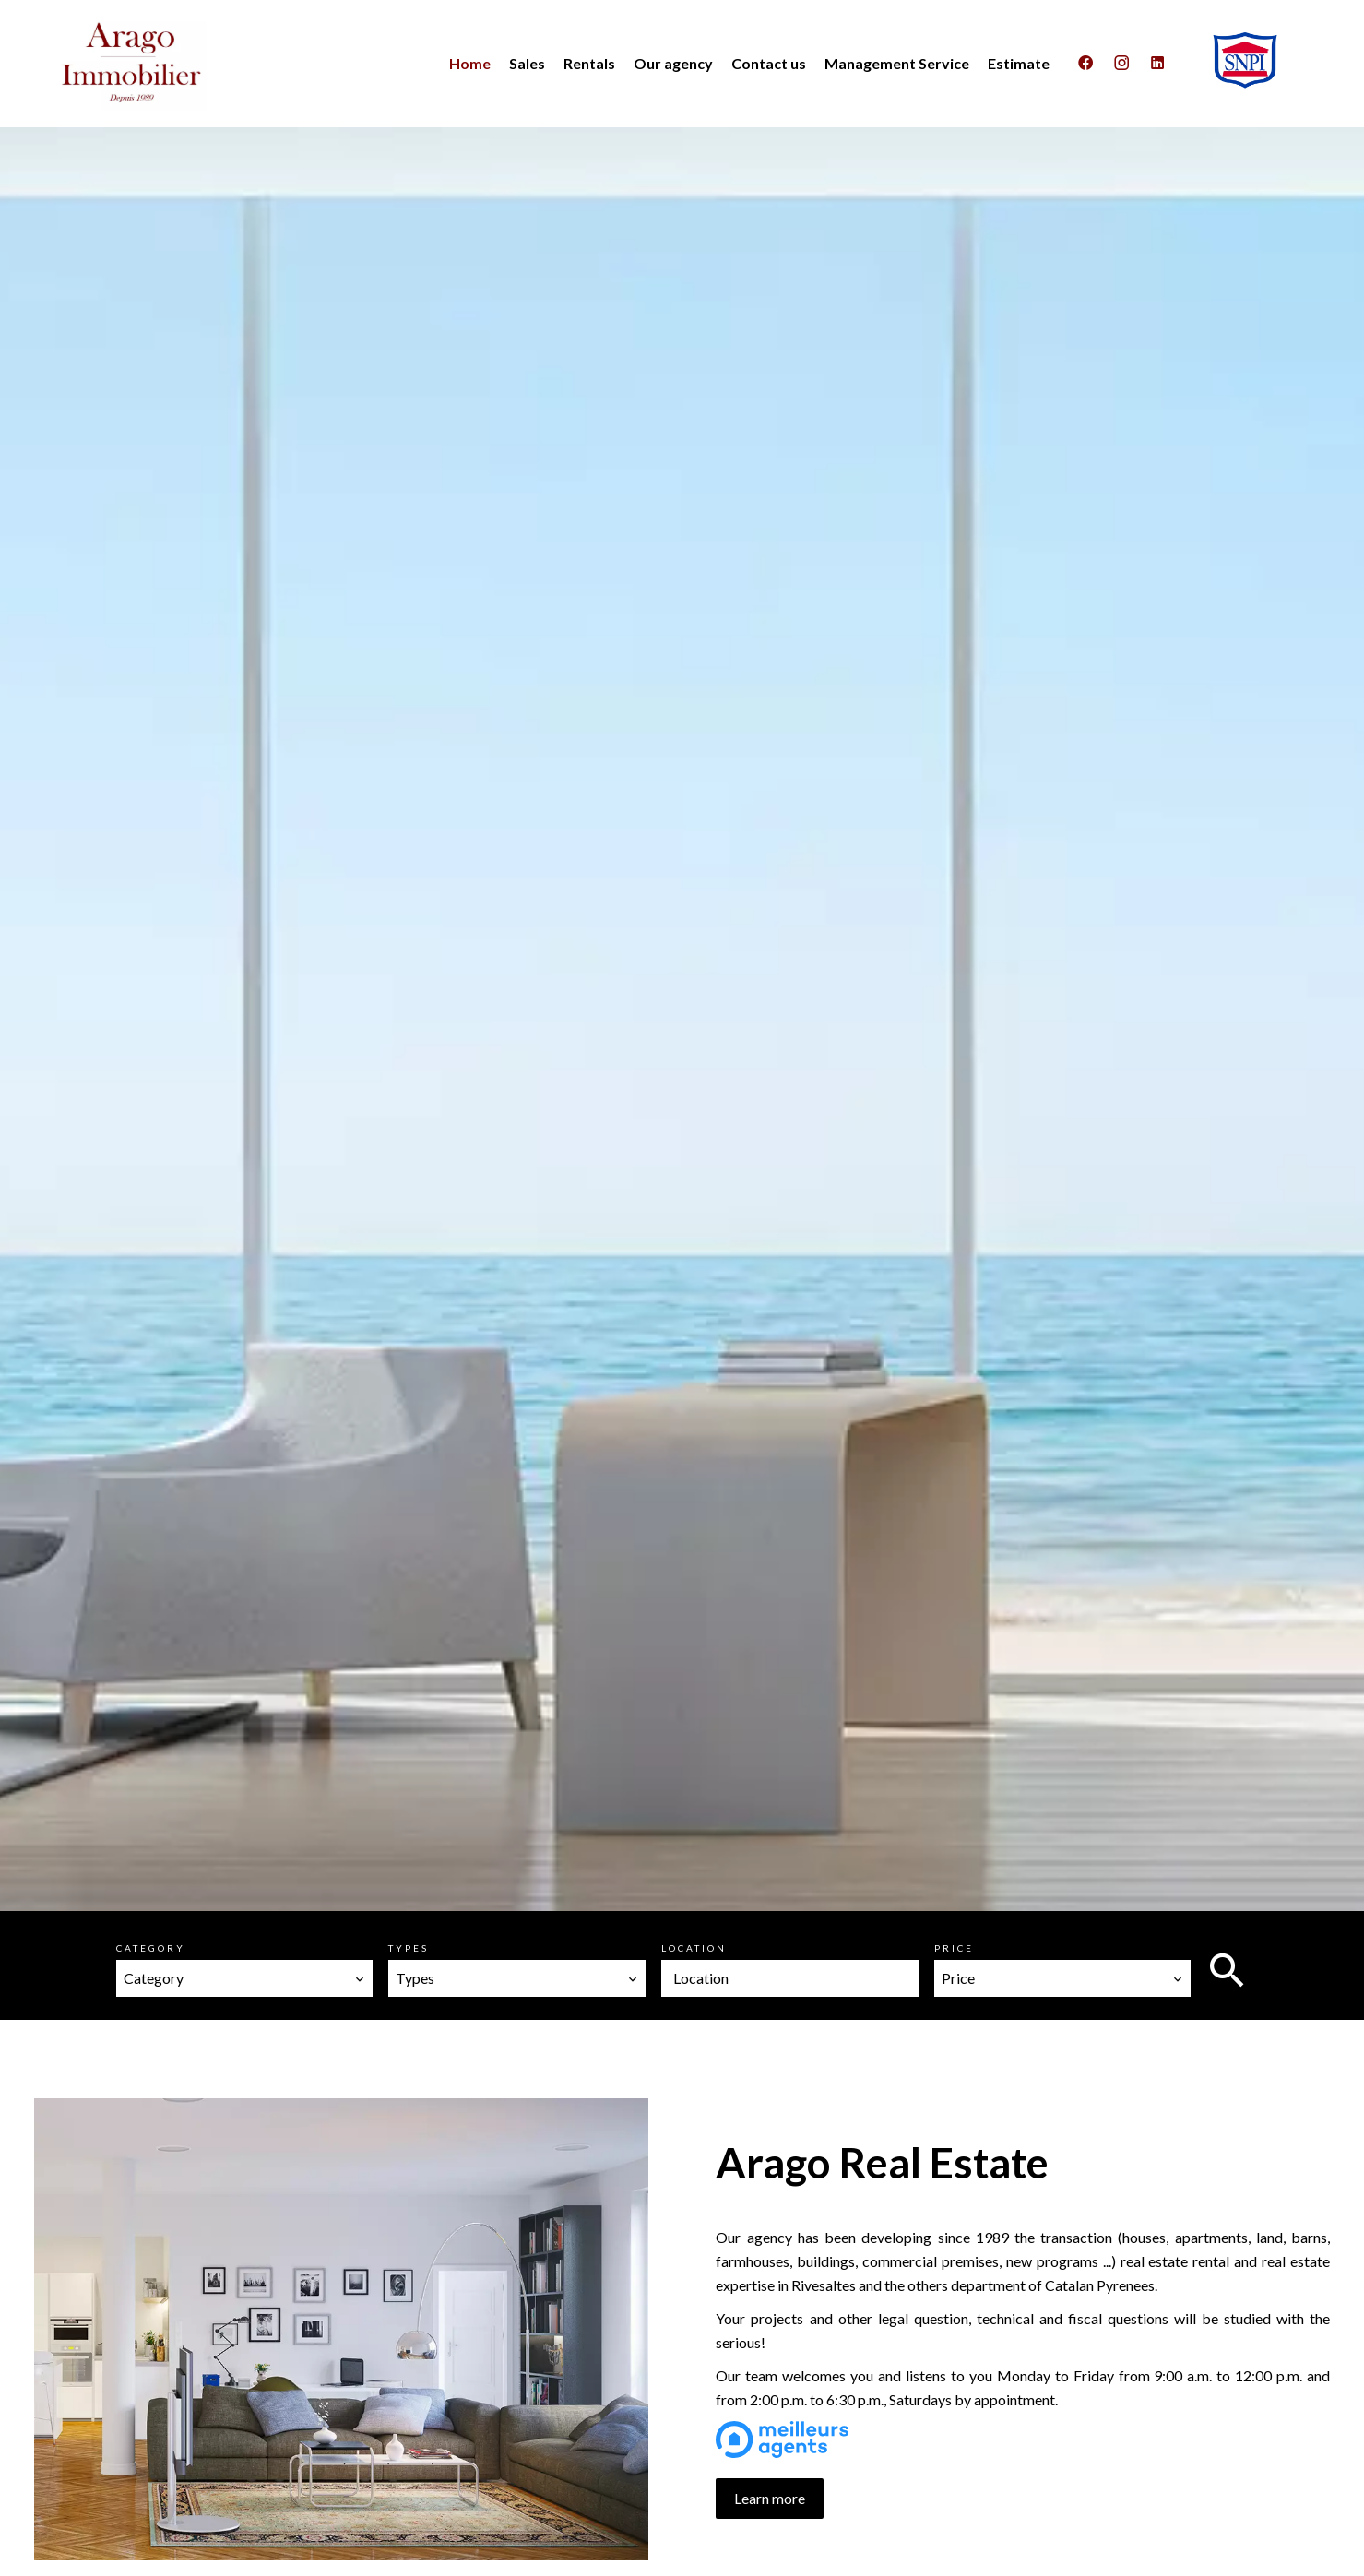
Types (408, 1947)
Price (954, 1947)
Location (694, 1947)
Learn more (769, 2498)
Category (150, 1947)
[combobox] (245, 1978)
